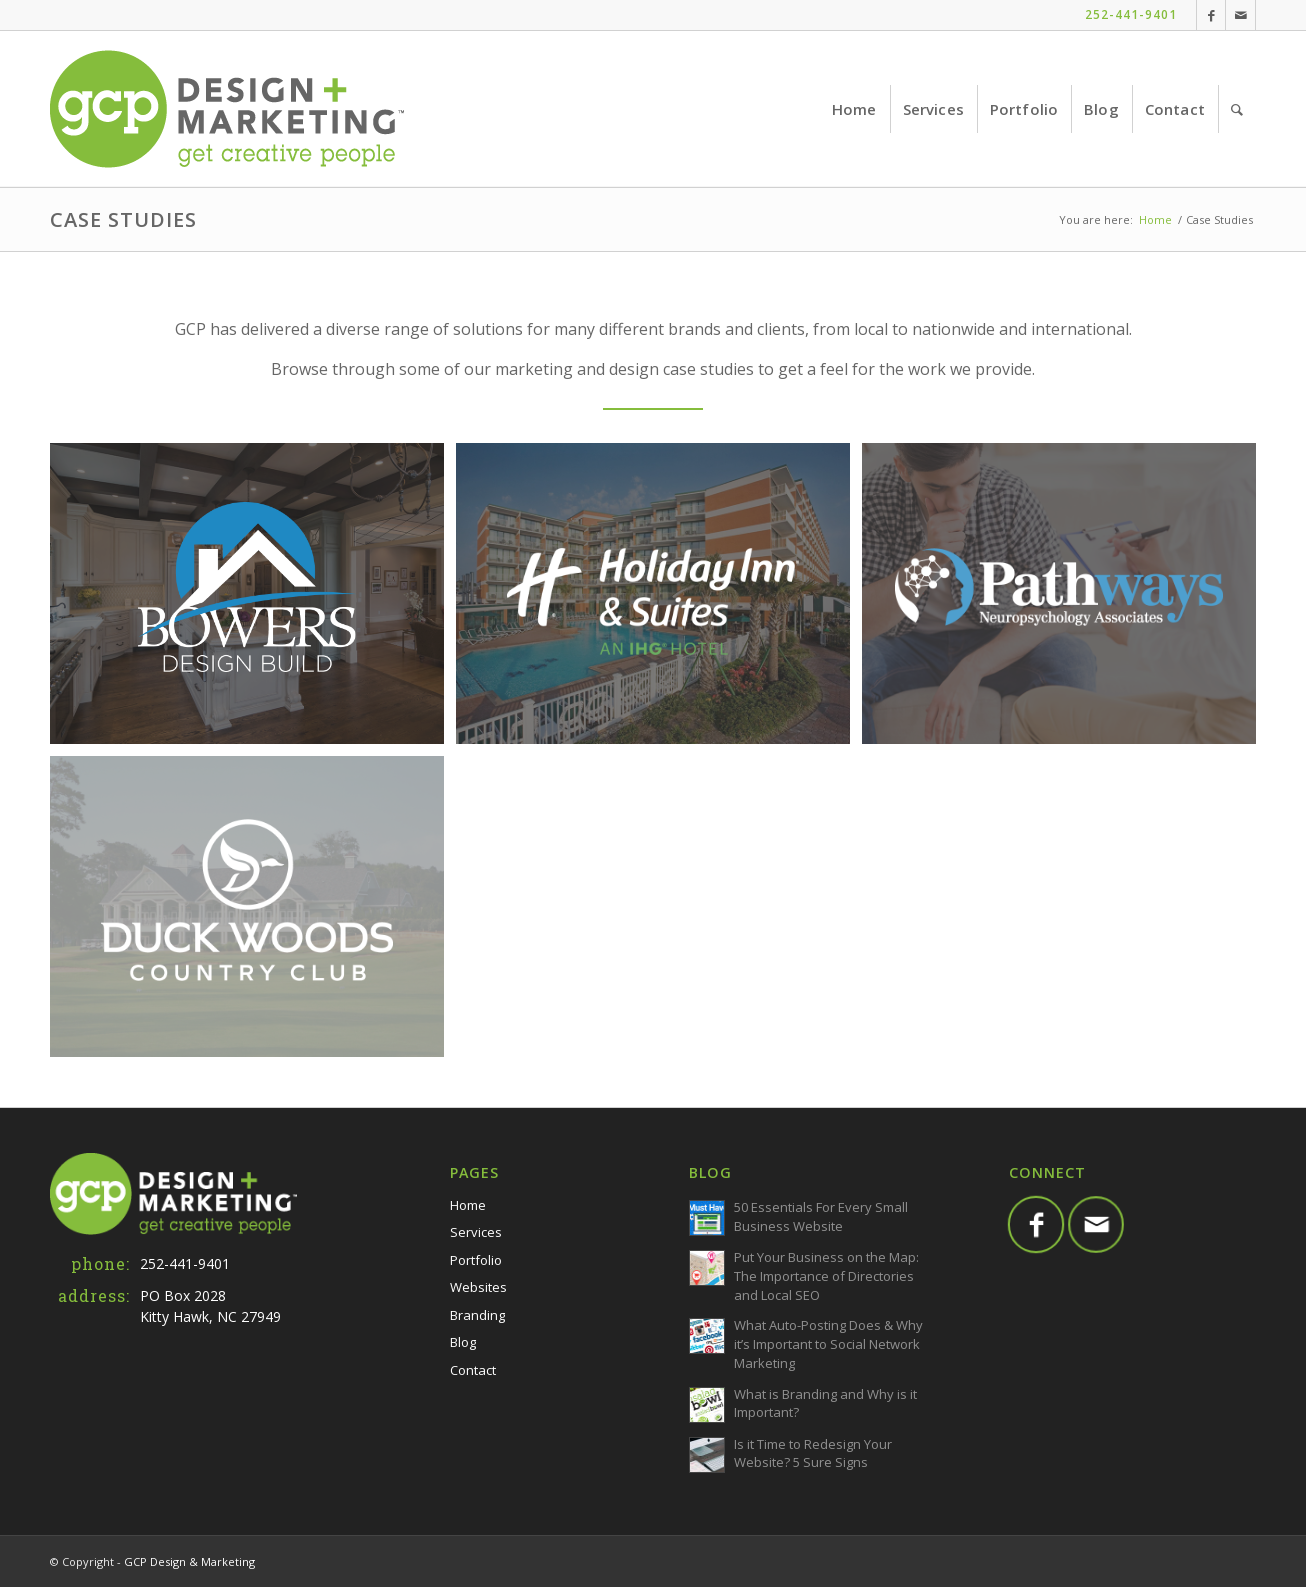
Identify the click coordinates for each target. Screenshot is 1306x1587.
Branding (477, 1315)
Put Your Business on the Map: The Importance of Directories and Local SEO (826, 1276)
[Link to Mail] (1240, 15)
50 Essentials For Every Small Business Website (821, 1216)
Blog (463, 1342)
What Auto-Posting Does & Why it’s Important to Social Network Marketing (828, 1344)
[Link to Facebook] (1211, 15)
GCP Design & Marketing (189, 1561)
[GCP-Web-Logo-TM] (227, 109)
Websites (478, 1287)
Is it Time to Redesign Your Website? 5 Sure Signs (813, 1453)
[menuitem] (854, 109)
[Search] (1237, 109)
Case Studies (123, 219)
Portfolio (476, 1260)
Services (476, 1232)
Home (468, 1205)
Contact (473, 1370)
